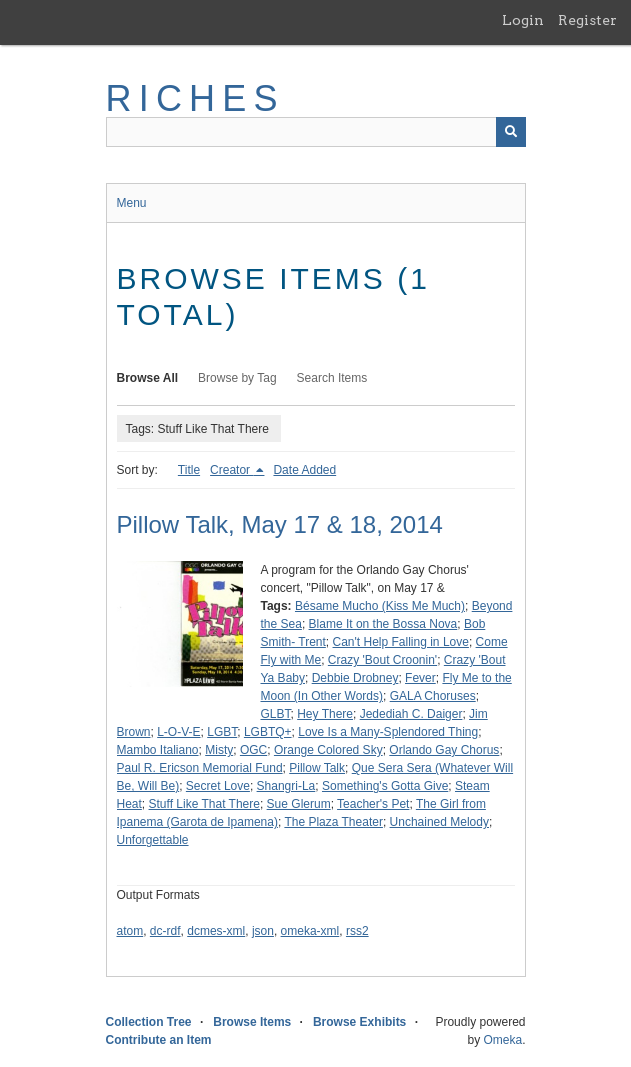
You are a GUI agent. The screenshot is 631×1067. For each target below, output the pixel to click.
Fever (420, 678)
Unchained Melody (439, 822)
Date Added (304, 470)
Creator (231, 470)
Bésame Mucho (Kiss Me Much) (380, 606)
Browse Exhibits (359, 1022)
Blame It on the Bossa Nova (383, 624)
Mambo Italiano (158, 750)
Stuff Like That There (204, 804)
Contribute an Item (159, 1040)
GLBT (276, 714)
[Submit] (511, 132)
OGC (253, 750)
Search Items (332, 378)
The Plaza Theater (333, 822)
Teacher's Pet (373, 804)
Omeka (502, 1040)
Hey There (325, 714)
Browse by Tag (237, 378)
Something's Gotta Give (385, 786)
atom (130, 931)
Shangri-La (286, 786)
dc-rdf (165, 931)
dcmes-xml (216, 931)
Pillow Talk (317, 768)
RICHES (195, 98)
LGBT (222, 732)
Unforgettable (153, 840)
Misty (219, 750)
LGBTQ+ (268, 732)
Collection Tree (149, 1022)
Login (523, 20)
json (263, 931)
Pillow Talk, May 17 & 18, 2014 (280, 524)
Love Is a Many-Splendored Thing (388, 732)
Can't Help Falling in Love (401, 642)
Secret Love (218, 786)
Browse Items (252, 1022)
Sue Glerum (299, 804)
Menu (132, 203)
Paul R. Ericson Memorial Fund (200, 768)
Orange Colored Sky (328, 750)
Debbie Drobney (355, 678)
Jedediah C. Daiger (411, 714)
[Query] (316, 132)
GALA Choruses (433, 696)
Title (189, 470)
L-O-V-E (178, 732)
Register (587, 20)
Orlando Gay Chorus (444, 750)
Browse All (148, 378)
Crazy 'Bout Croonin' (382, 660)
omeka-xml (310, 931)
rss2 (357, 931)
